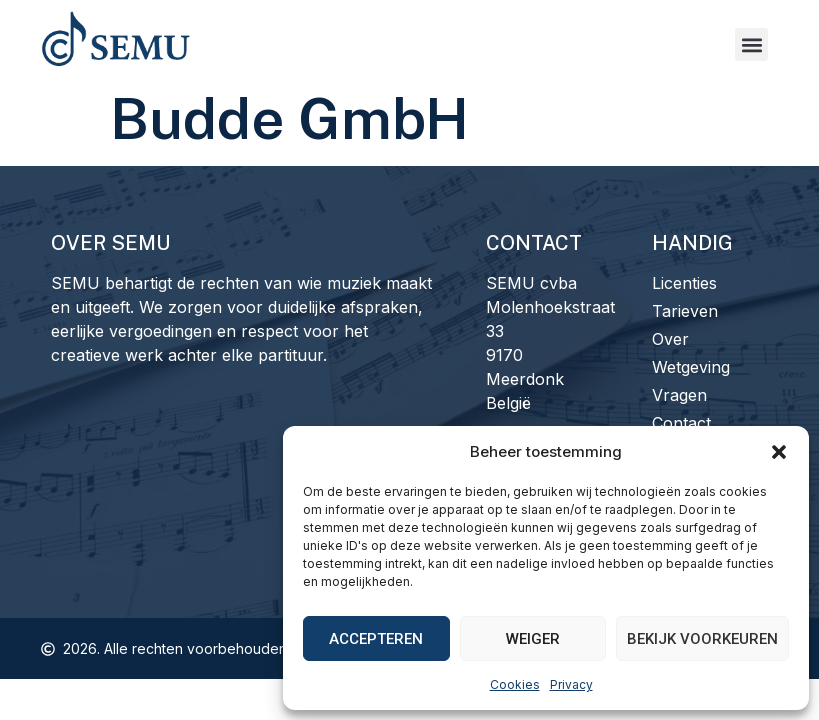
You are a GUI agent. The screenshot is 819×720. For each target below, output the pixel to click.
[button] (779, 452)
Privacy (571, 684)
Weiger (533, 639)
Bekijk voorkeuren (702, 639)
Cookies (515, 684)
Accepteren (376, 639)
